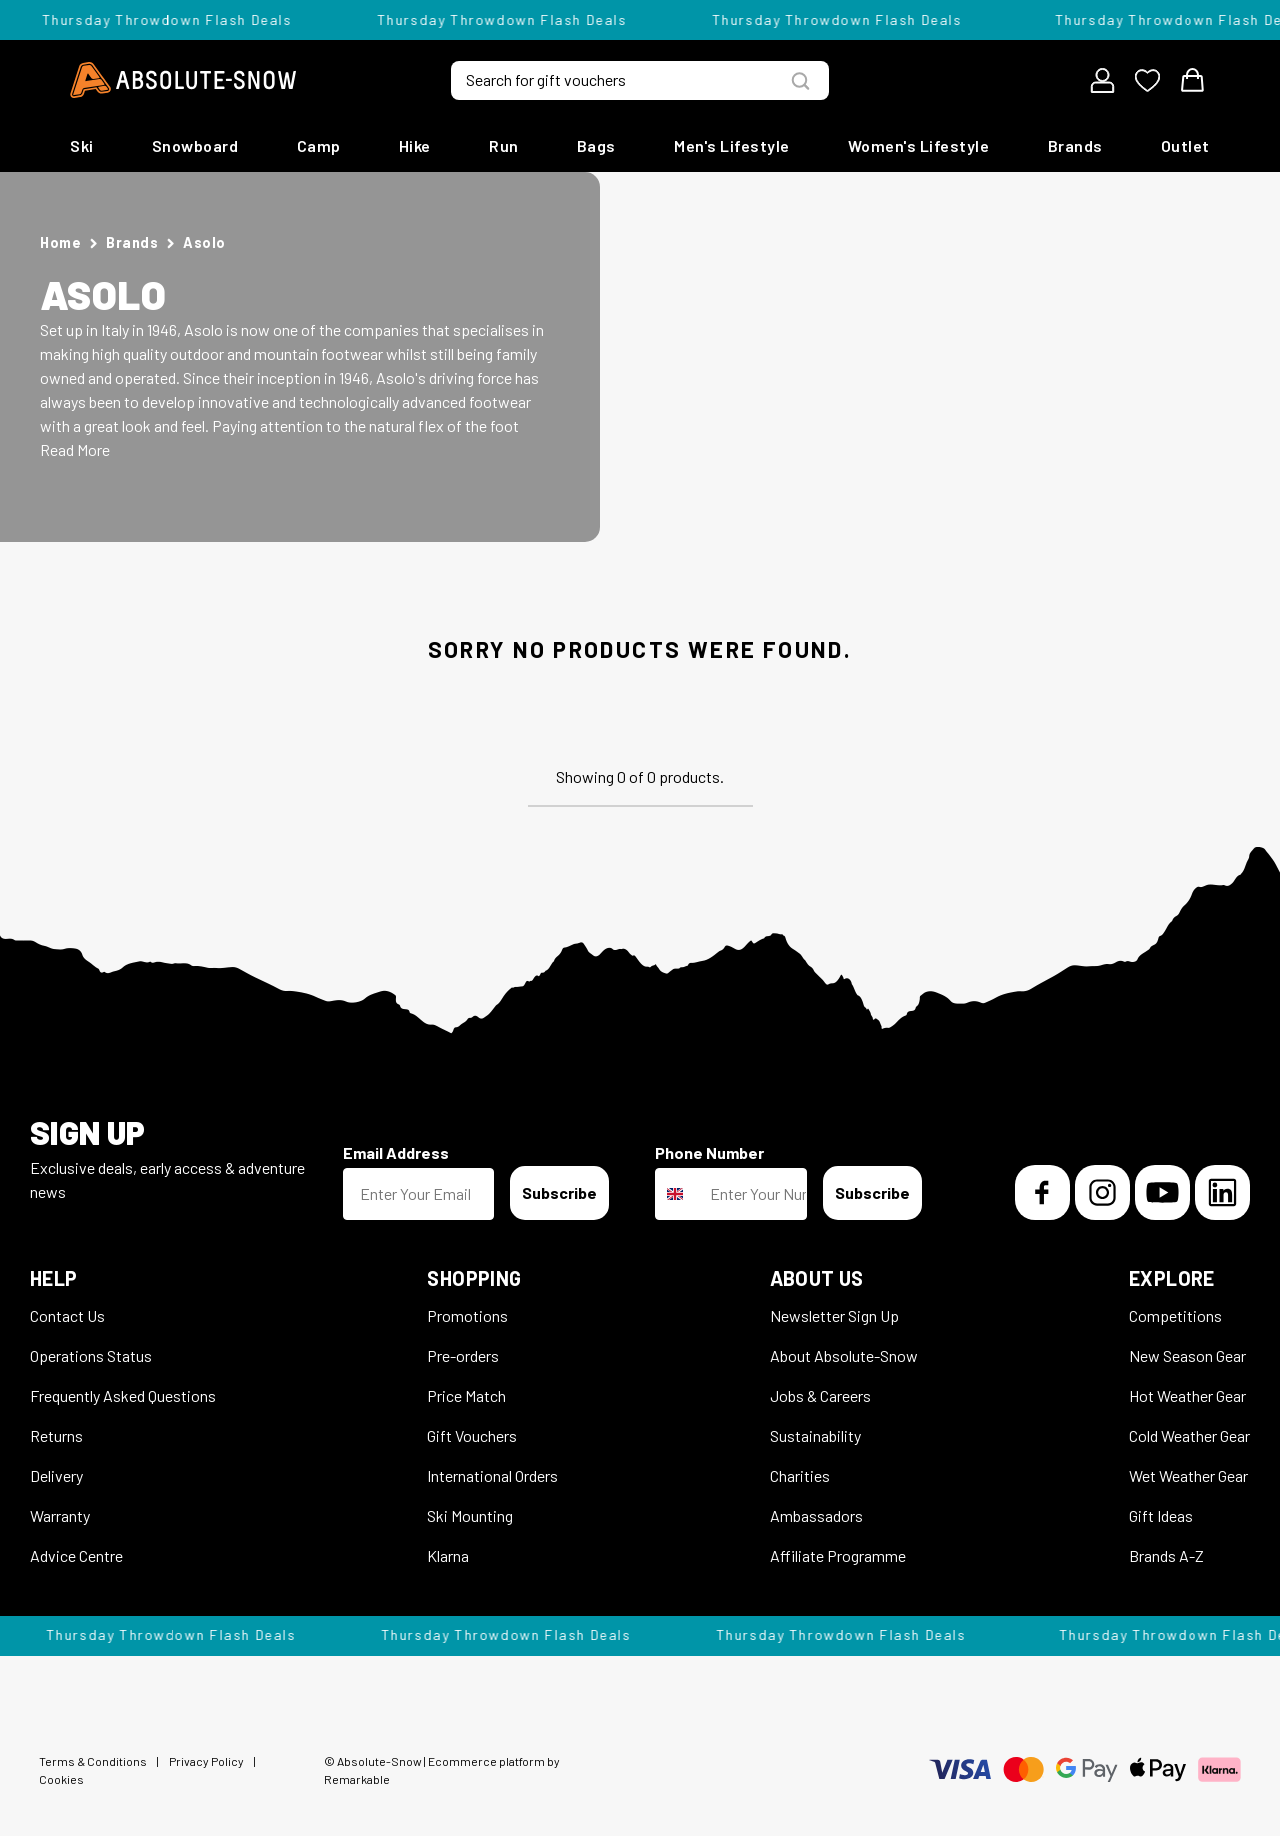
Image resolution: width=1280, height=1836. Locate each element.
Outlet (1185, 145)
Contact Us (67, 1315)
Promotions (467, 1315)
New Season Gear (1187, 1355)
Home (60, 242)
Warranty (60, 1515)
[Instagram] (1102, 1192)
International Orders (492, 1475)
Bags (596, 145)
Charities (800, 1475)
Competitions (1175, 1315)
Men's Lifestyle (732, 145)
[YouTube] (1162, 1192)
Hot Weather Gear (1187, 1395)
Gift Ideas (1161, 1515)
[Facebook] (1042, 1192)
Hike (415, 145)
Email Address (396, 1152)
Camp (319, 145)
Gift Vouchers (472, 1435)
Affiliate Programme (838, 1555)
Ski (82, 145)
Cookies (61, 1779)
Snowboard (195, 145)
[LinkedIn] (1222, 1192)
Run (504, 145)
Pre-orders (463, 1355)
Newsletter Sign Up (834, 1315)
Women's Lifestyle (919, 145)
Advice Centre (76, 1555)
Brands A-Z (1166, 1555)
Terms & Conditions (93, 1761)
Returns (56, 1435)
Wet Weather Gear (1188, 1475)
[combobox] (678, 1194)
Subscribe (559, 1192)
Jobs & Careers (820, 1395)
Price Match (466, 1395)
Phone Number (709, 1152)
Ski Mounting (470, 1515)
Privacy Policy (206, 1761)
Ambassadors (816, 1515)
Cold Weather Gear (1189, 1435)
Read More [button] (75, 449)
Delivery (56, 1475)
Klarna (448, 1555)
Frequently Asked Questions (123, 1395)
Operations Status (91, 1355)
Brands (1075, 145)
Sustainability (815, 1435)
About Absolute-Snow (844, 1355)
